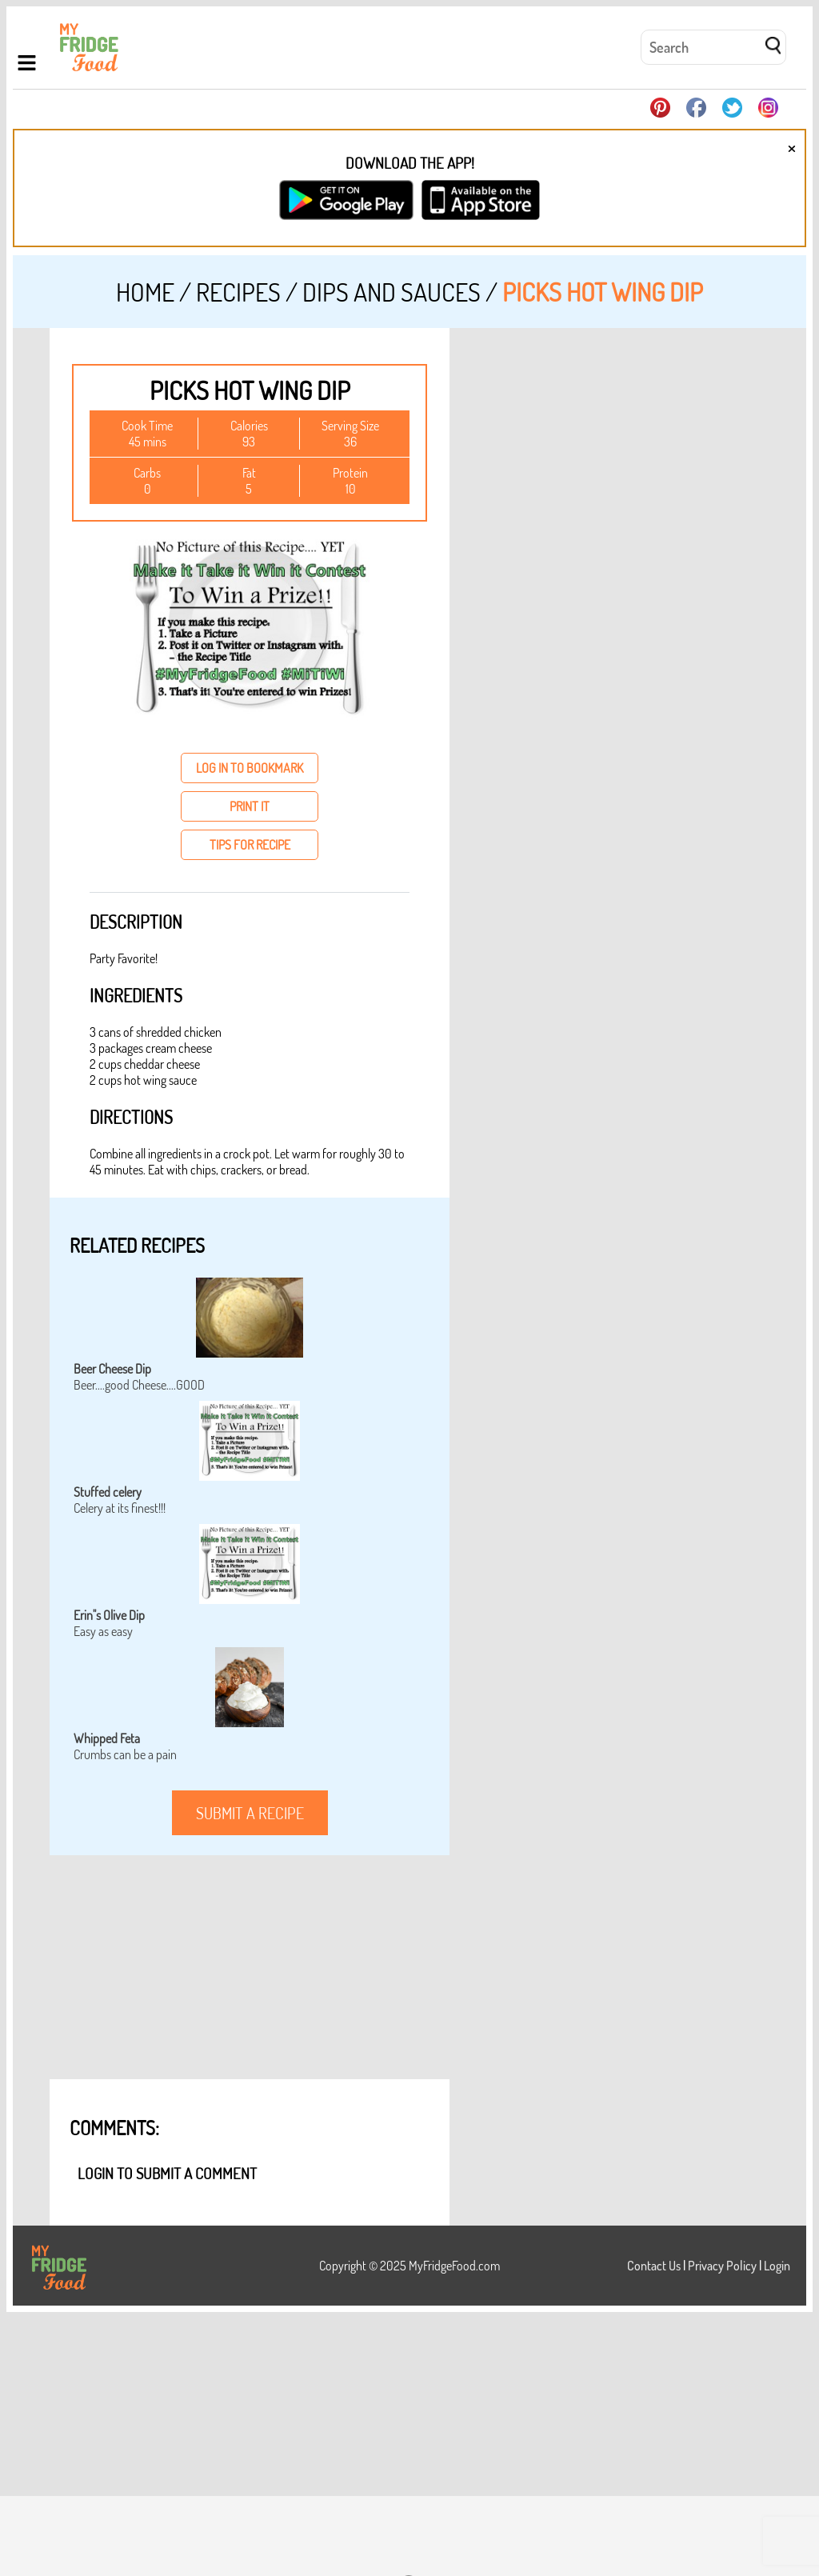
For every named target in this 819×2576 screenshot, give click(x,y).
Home (145, 291)
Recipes (238, 291)
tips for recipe (250, 845)
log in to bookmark (249, 768)
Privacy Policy (722, 2266)
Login (777, 2266)
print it (250, 806)
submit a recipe (250, 1812)
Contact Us (654, 2266)
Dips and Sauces (391, 291)
